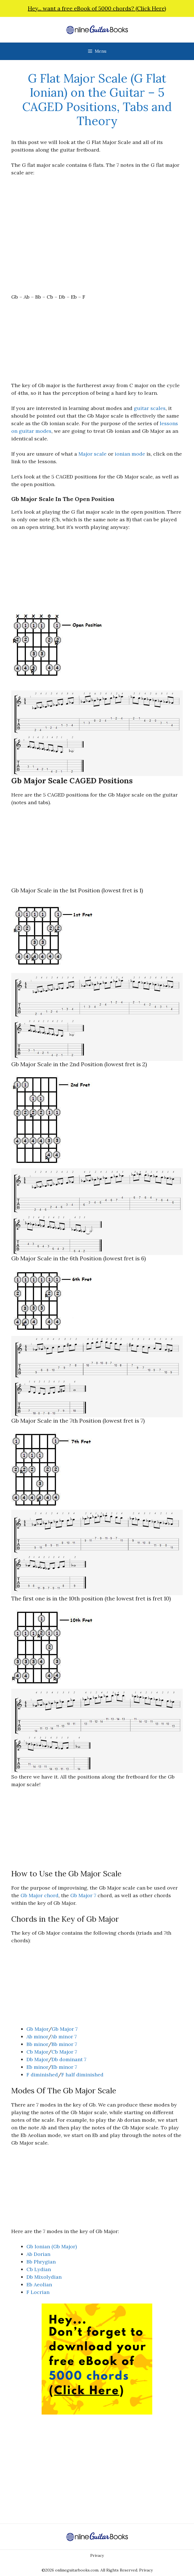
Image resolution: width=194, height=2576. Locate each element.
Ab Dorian (38, 2254)
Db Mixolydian (44, 2277)
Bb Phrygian (41, 2261)
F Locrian (37, 2292)
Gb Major (37, 2029)
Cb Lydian (38, 2269)
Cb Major (37, 2052)
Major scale (92, 454)
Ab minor (37, 2036)
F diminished (42, 2074)
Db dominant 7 (68, 2059)
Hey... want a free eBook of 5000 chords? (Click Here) (97, 8)
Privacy (97, 2555)
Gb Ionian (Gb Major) (51, 2246)
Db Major (37, 2059)
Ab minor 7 (64, 2036)
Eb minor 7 (64, 2067)
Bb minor (37, 2044)
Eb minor (37, 2067)
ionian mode (130, 454)
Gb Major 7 (83, 1895)
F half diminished (82, 2074)
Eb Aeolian (39, 2284)
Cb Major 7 (64, 2052)
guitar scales (150, 408)
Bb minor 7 (64, 2044)
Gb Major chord (39, 1895)
